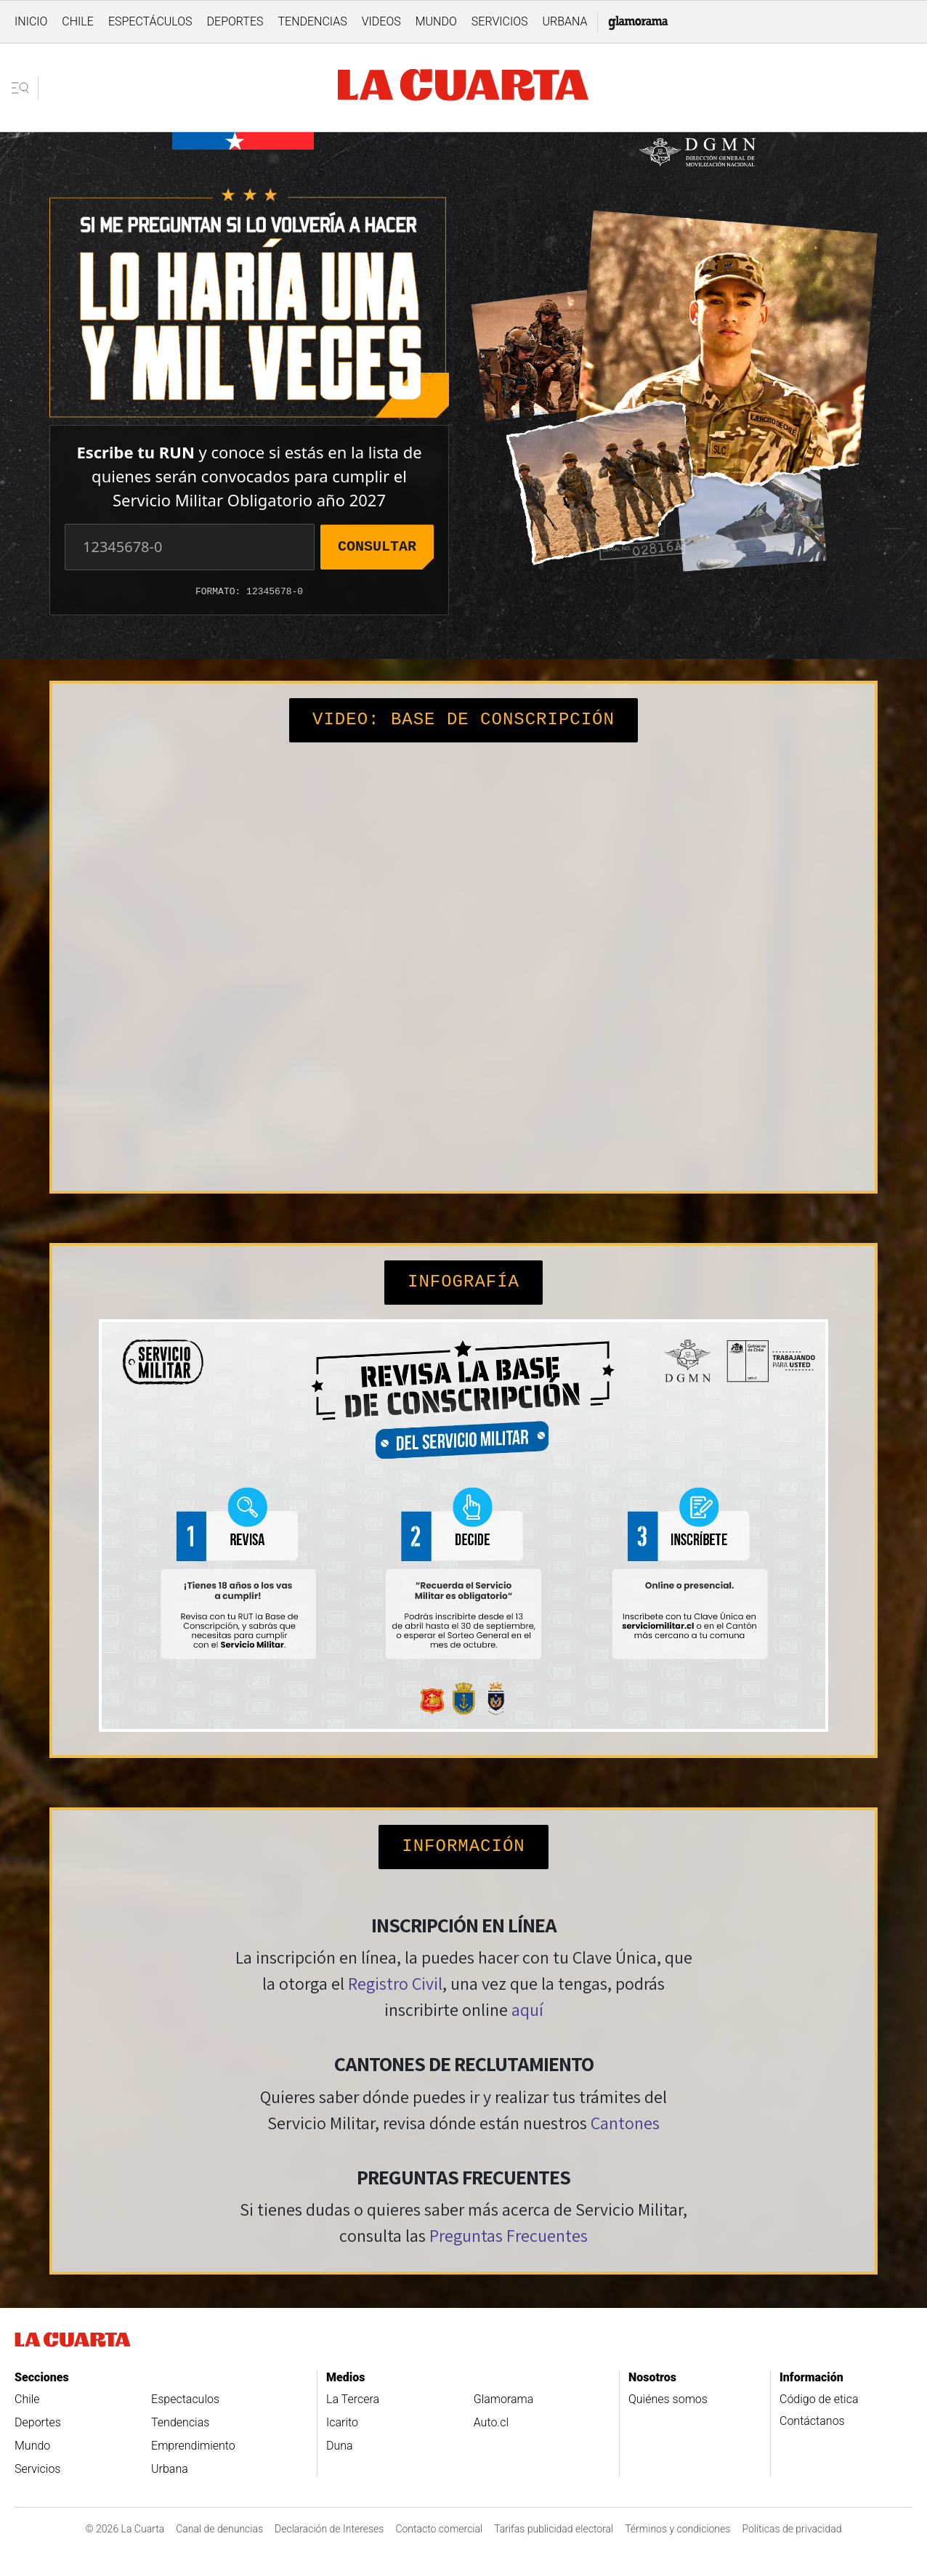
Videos (381, 21)
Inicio (31, 21)
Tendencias (312, 21)
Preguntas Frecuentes (508, 2235)
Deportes (235, 21)
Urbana (564, 21)
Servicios (499, 21)
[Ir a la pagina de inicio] (463, 87)
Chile (78, 21)
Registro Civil (395, 1983)
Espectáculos (150, 21)
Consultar (377, 546)
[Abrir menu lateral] (25, 88)
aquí (527, 2009)
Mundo (436, 21)
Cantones (625, 2122)
